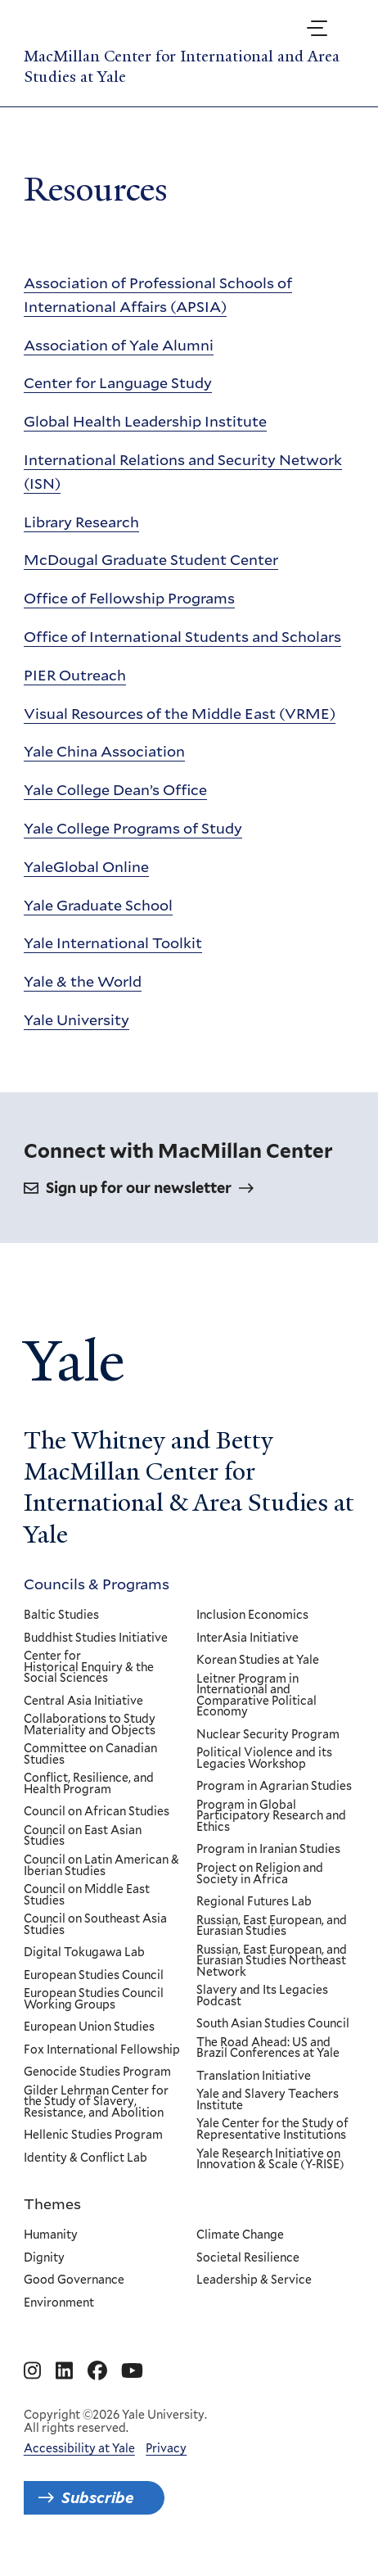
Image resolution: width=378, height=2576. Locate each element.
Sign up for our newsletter (139, 1188)
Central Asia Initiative (83, 1700)
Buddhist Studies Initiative (96, 1637)
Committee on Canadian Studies (90, 1754)
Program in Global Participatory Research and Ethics (271, 1816)
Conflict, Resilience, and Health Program (89, 1784)
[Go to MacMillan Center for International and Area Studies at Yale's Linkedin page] (64, 2371)
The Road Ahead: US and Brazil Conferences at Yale (268, 2047)
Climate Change (240, 2235)
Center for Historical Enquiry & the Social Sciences (89, 1667)
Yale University (76, 1019)
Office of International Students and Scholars (182, 636)
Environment (59, 2303)
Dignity (44, 2258)
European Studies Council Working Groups (94, 1999)
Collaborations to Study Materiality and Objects (89, 1725)
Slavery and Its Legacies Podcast (262, 1996)
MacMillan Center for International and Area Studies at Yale (182, 66)
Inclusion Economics (252, 1615)
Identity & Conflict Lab (85, 2158)
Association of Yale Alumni (119, 344)
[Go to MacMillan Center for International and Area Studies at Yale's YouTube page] (132, 2371)
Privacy (166, 2448)
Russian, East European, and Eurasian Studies (271, 1925)
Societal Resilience (247, 2258)
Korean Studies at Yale (257, 1660)
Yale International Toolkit (113, 942)
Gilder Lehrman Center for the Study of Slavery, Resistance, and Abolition (96, 2101)
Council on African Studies (96, 1812)
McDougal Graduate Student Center (151, 559)
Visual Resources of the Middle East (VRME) (179, 712)
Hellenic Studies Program (93, 2135)
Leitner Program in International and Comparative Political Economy (256, 1695)
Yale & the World (83, 981)
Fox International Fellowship (102, 2049)
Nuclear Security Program (268, 1734)
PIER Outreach (75, 675)
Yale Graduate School (98, 904)
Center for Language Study (118, 382)
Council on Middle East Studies (87, 1895)
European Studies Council (94, 1975)
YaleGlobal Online (86, 866)
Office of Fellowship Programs (129, 598)
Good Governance (74, 2281)
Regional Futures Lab (254, 1902)
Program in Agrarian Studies (274, 1786)
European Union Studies (89, 2027)
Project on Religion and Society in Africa (259, 1874)
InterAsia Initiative (247, 1637)
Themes (52, 2203)
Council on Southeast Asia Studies (95, 1925)
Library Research (81, 521)
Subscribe (97, 2497)
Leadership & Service (254, 2281)
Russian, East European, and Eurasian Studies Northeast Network (271, 1960)
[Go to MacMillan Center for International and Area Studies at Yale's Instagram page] (32, 2371)
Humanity (51, 2235)
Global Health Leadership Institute (145, 421)
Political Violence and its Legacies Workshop (264, 1758)
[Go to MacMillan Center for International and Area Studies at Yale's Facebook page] (97, 2371)
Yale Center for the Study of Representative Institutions (272, 2129)
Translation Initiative (253, 2075)
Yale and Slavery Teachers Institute (267, 2100)
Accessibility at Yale (79, 2448)
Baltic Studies (61, 1615)
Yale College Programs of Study (133, 828)
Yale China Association (104, 751)
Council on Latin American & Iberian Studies (101, 1866)
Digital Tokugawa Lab (84, 1953)
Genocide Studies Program (97, 2072)
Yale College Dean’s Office (115, 789)
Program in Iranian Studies (268, 1849)
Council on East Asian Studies (83, 1835)
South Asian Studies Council (272, 2024)
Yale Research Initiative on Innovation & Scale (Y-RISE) (270, 2159)
